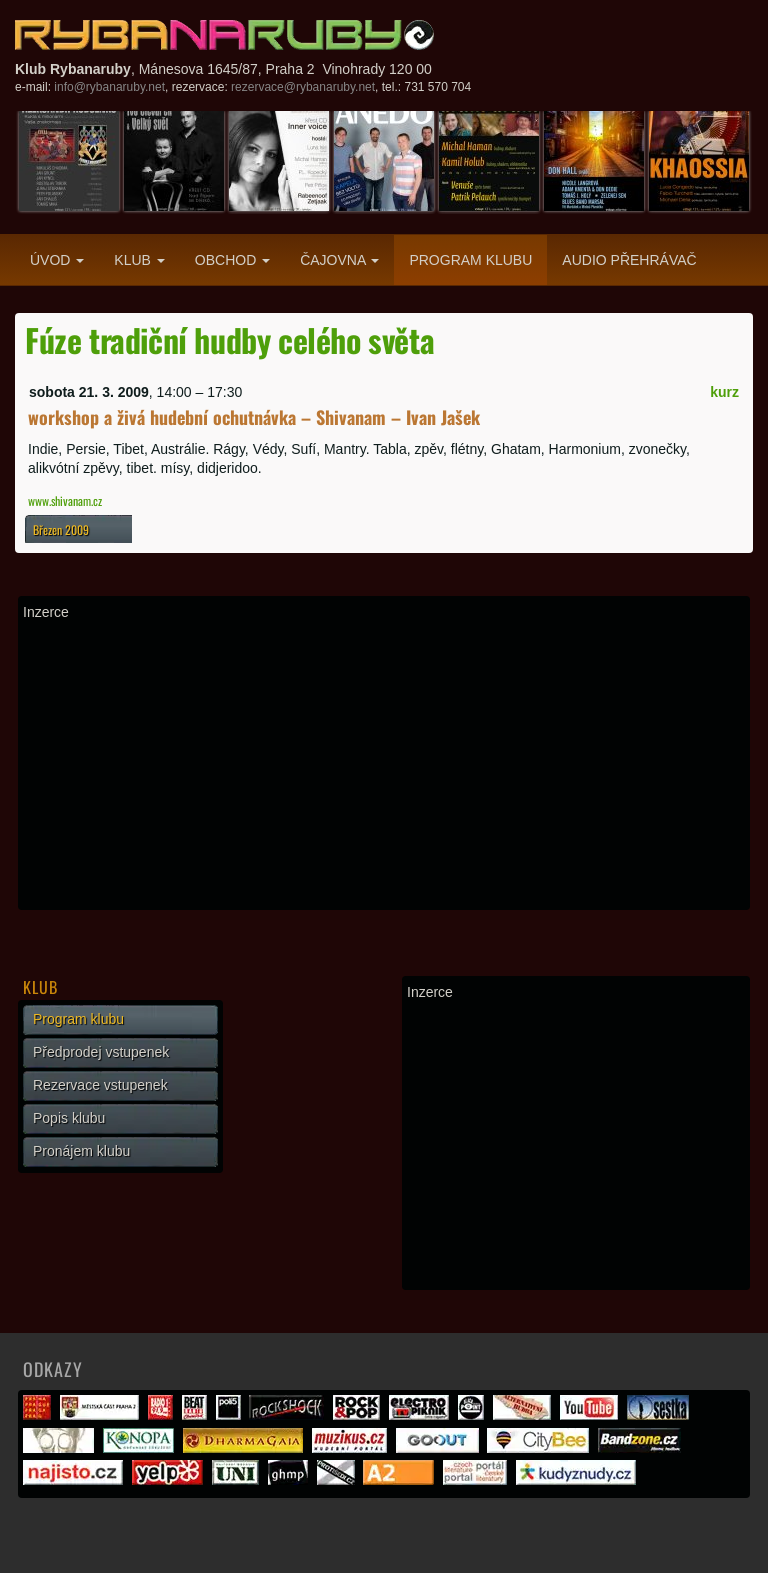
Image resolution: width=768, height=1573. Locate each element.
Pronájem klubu (81, 1151)
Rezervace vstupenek (100, 1085)
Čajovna (339, 260)
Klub (139, 260)
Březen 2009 (61, 529)
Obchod (232, 260)
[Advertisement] (384, 765)
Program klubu (470, 260)
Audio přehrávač (629, 260)
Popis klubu (69, 1118)
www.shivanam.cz (65, 500)
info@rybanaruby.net (109, 87)
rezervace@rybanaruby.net (303, 87)
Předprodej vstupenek (101, 1052)
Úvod (57, 260)
